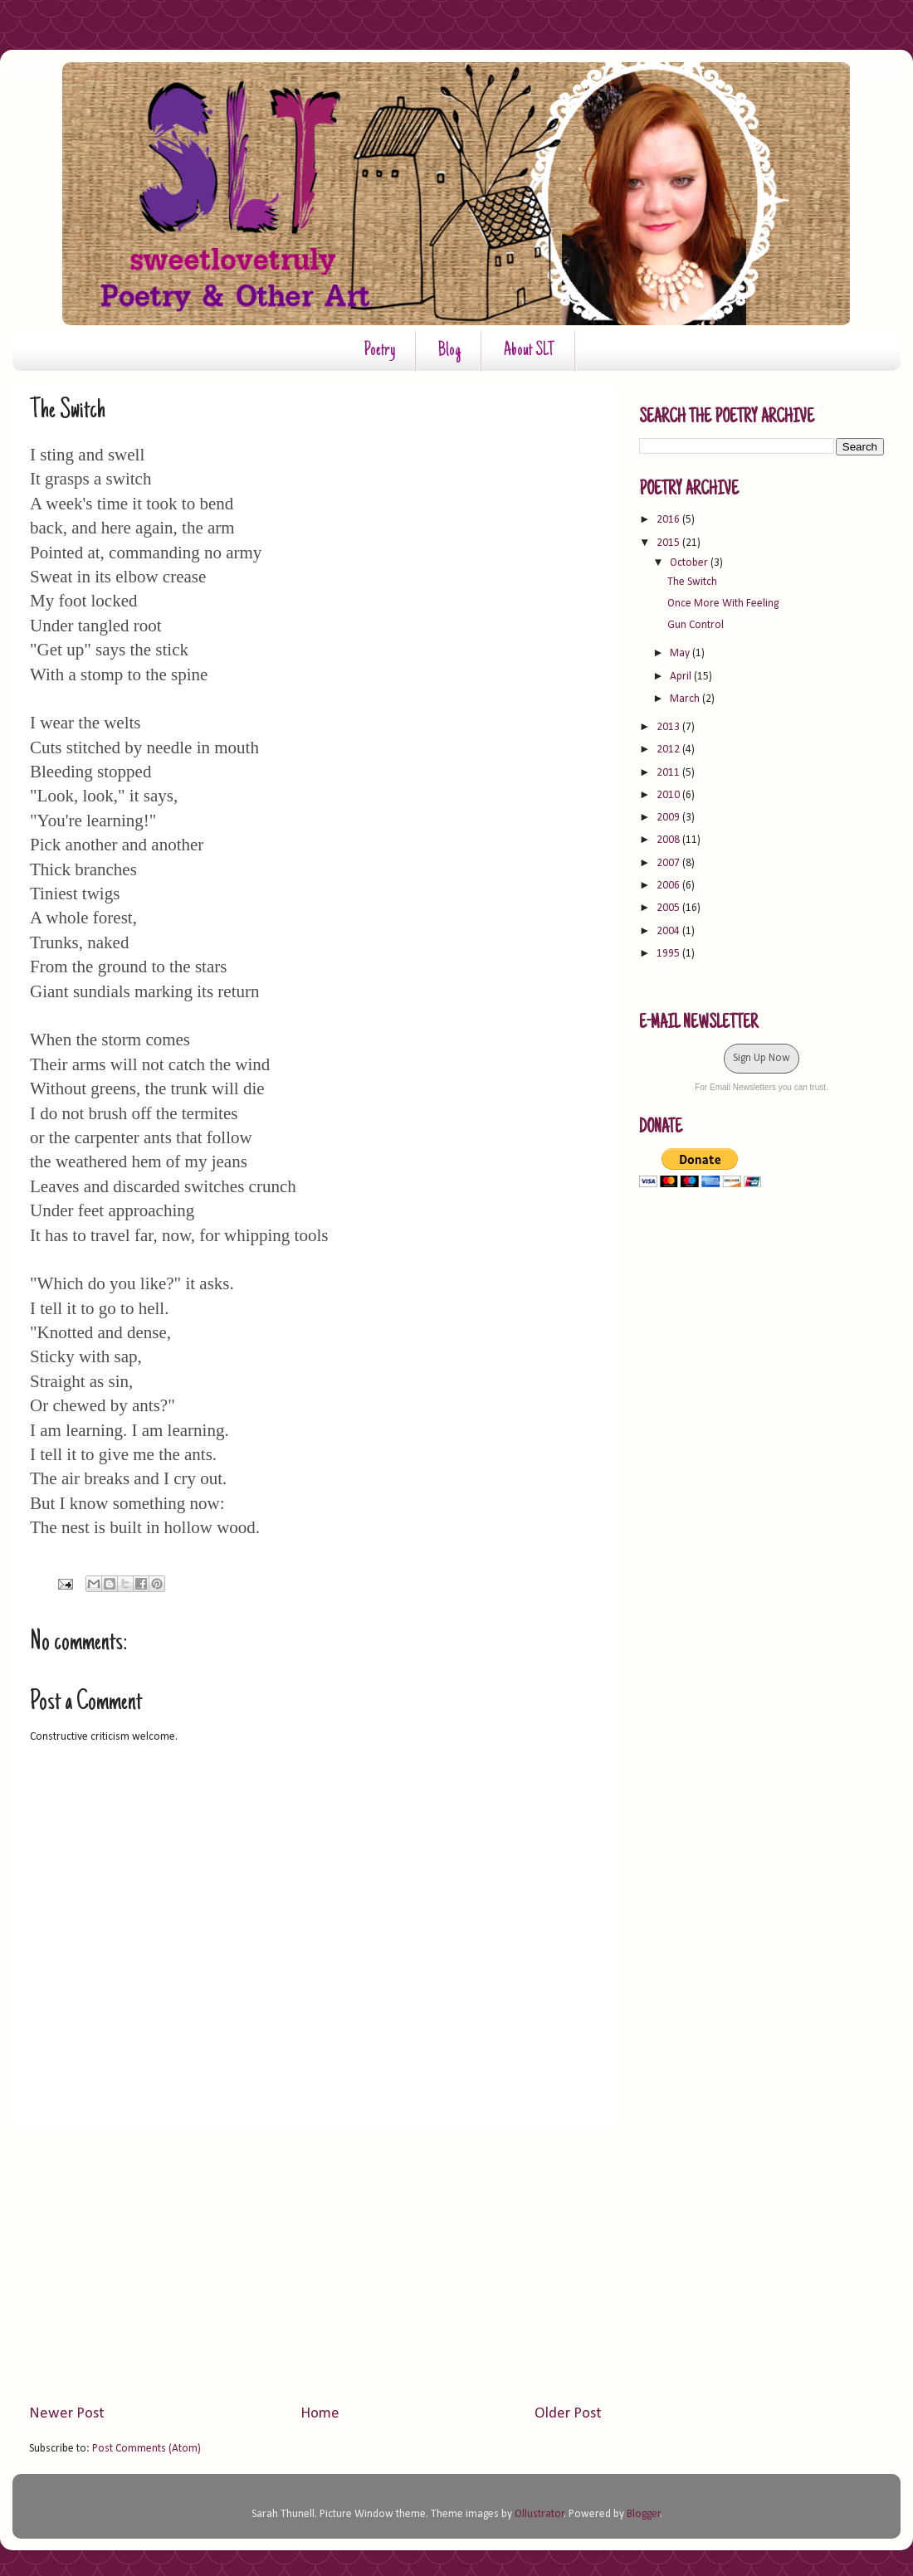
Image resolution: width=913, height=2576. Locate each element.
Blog (449, 351)
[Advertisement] (315, 2265)
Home (319, 2414)
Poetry (379, 351)
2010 (669, 795)
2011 (669, 772)
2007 (669, 863)
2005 (669, 908)
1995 (669, 953)
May (681, 653)
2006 (669, 885)
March (686, 699)
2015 (669, 543)
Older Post (568, 2414)
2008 (669, 840)
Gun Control (695, 625)
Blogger (644, 2514)
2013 (669, 727)
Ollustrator (539, 2514)
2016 (669, 519)
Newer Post (67, 2414)
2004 (669, 931)
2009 (669, 817)
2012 (669, 749)
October (690, 563)
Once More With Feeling (723, 603)
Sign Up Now (761, 1058)
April (682, 676)
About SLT (529, 351)
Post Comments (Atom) (146, 2448)
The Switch (692, 582)
